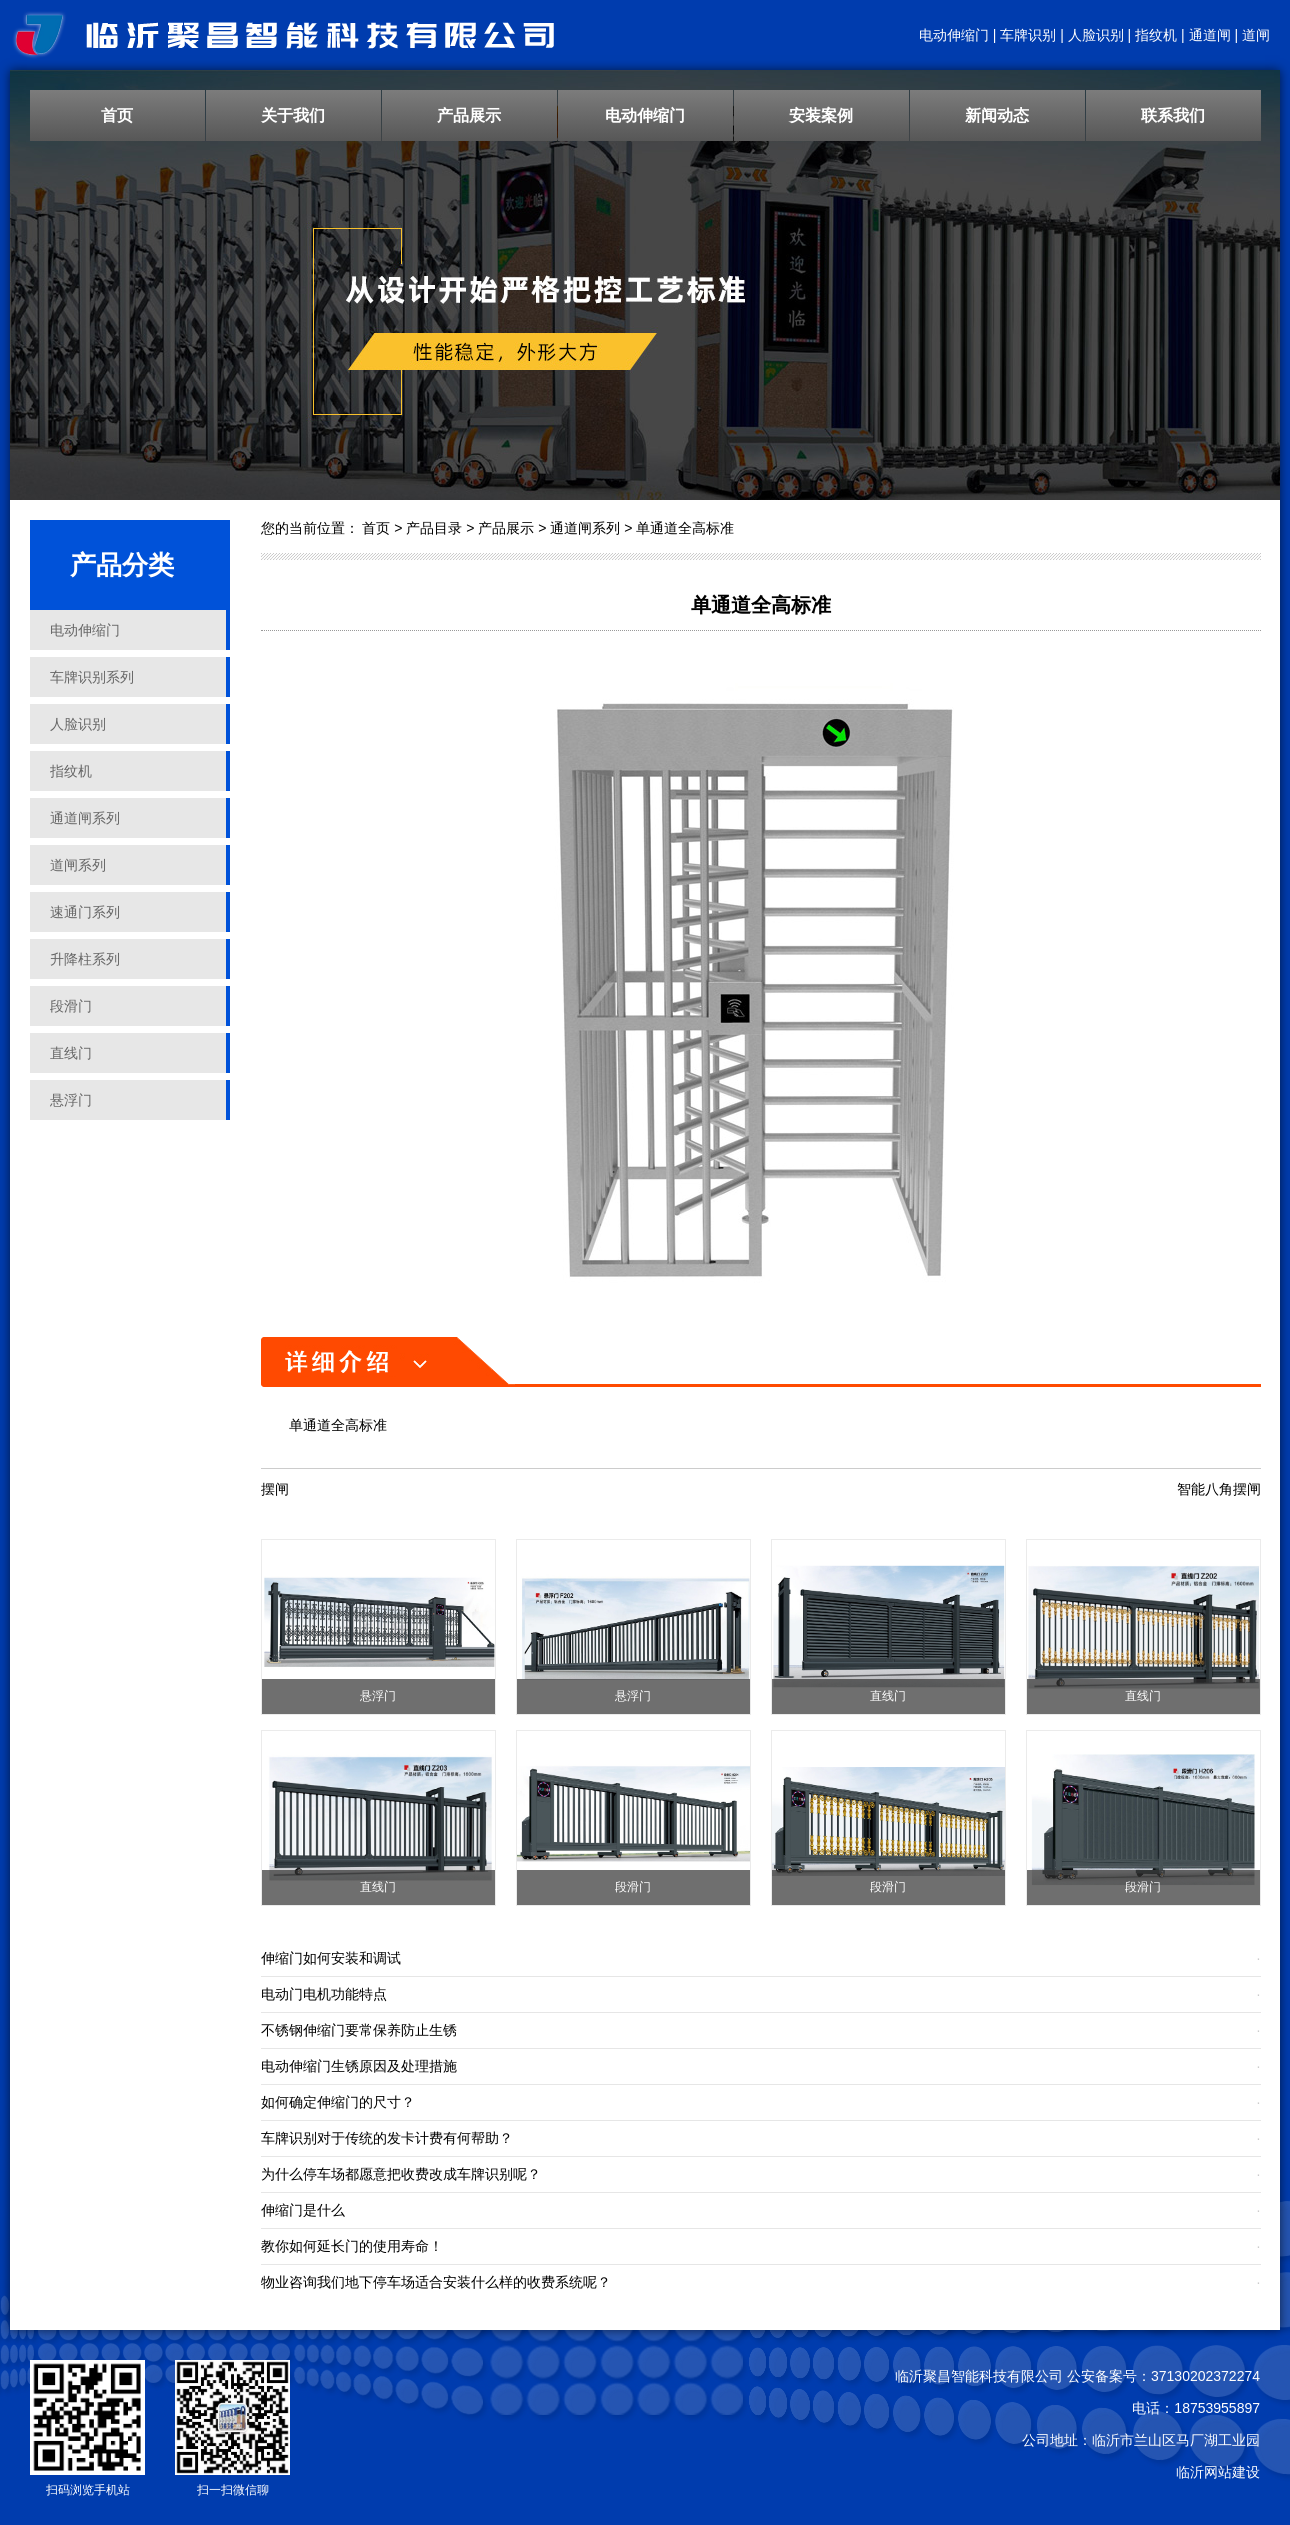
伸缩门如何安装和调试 (331, 1958)
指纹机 (1156, 35)
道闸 (1256, 35)
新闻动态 (997, 115)
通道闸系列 (85, 818)
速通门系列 (85, 912)
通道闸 (1210, 35)
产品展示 (469, 115)
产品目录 (434, 528)
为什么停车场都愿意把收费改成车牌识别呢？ (401, 2174)
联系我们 (1173, 115)
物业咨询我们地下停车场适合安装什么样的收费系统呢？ (436, 2282)
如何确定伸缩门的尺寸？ (338, 2102)
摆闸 (275, 1489)
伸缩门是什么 (303, 2210)
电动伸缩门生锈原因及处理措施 (359, 2066)
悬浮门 (71, 1100)
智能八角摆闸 (1219, 1489)
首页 (117, 115)
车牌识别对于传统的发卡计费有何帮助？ (387, 2138)
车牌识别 (1028, 35)
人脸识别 (1096, 35)
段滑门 (71, 1006)
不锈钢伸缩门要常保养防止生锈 (359, 2030)
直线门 (71, 1053)
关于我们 (293, 115)
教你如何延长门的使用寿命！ (352, 2246)
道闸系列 (78, 865)
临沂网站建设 (1218, 2472)
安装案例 (821, 115)
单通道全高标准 (685, 528)
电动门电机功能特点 (324, 1994)
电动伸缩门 (954, 35)
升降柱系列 (85, 959)
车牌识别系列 (92, 677)
